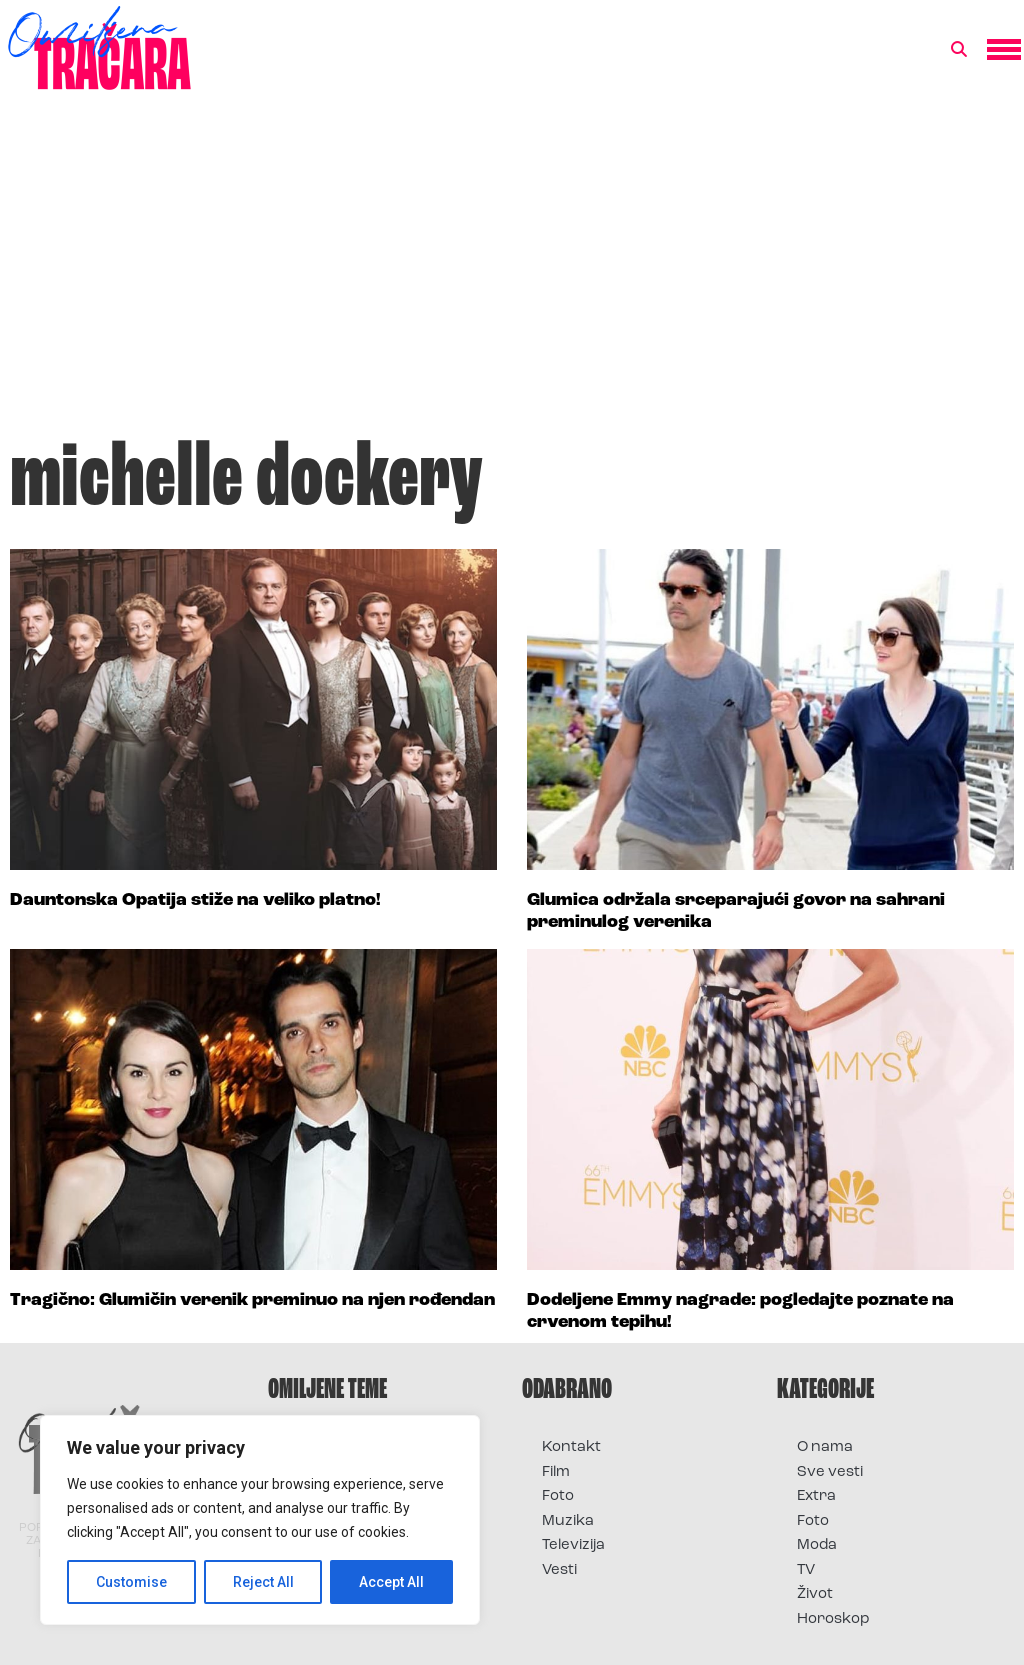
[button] (959, 50)
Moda (817, 1545)
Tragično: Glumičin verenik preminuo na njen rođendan (252, 1300)
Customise (131, 1582)
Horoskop (833, 1619)
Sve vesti (830, 1472)
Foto (558, 1496)
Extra (816, 1496)
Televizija (573, 1545)
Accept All (391, 1582)
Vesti (559, 1570)
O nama (825, 1447)
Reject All (263, 1582)
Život (815, 1594)
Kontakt (571, 1447)
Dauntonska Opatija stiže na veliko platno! (195, 900)
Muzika (568, 1521)
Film (556, 1472)
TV (806, 1570)
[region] (260, 1520)
